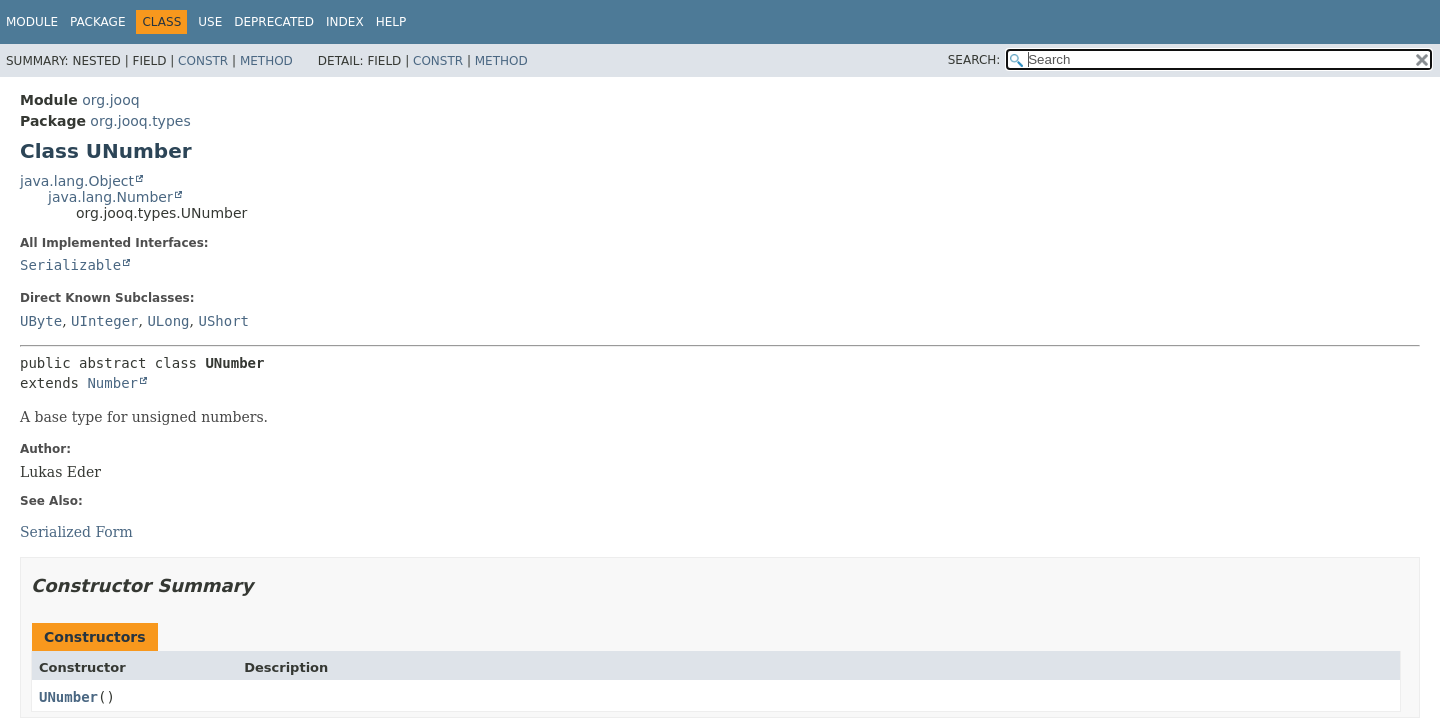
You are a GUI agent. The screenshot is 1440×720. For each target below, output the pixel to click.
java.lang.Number (110, 197)
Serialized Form (76, 532)
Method (266, 61)
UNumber (68, 697)
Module (32, 22)
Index (345, 22)
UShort (223, 321)
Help (391, 22)
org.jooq (110, 100)
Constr (203, 61)
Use (210, 22)
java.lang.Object (77, 181)
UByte (41, 321)
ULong (168, 321)
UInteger (104, 321)
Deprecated (274, 22)
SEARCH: (974, 60)
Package (97, 22)
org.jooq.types (140, 121)
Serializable (70, 265)
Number (112, 383)
